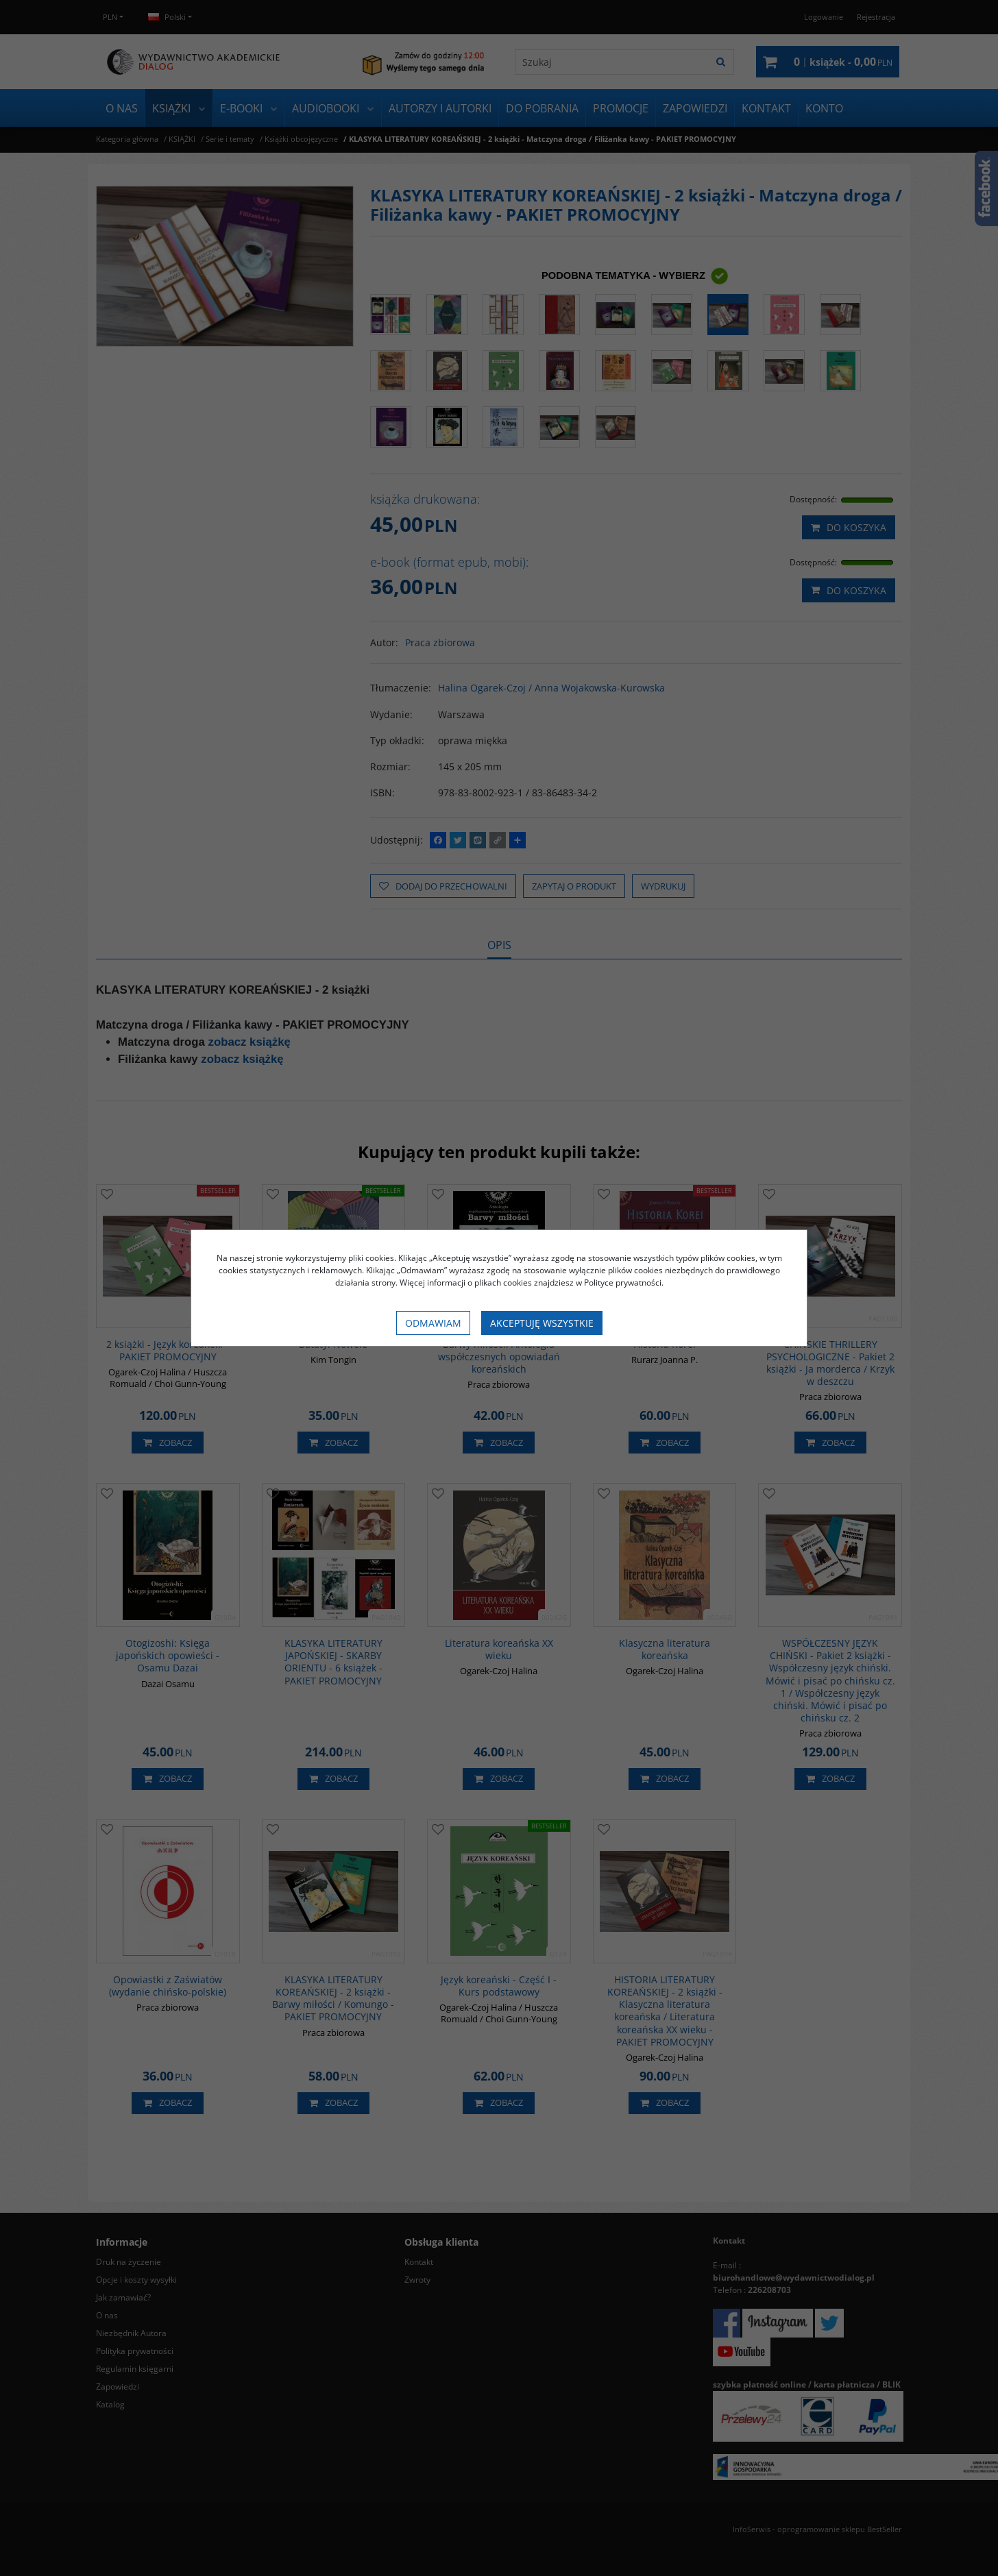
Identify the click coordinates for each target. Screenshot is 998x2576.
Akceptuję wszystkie (542, 1322)
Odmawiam (433, 1322)
